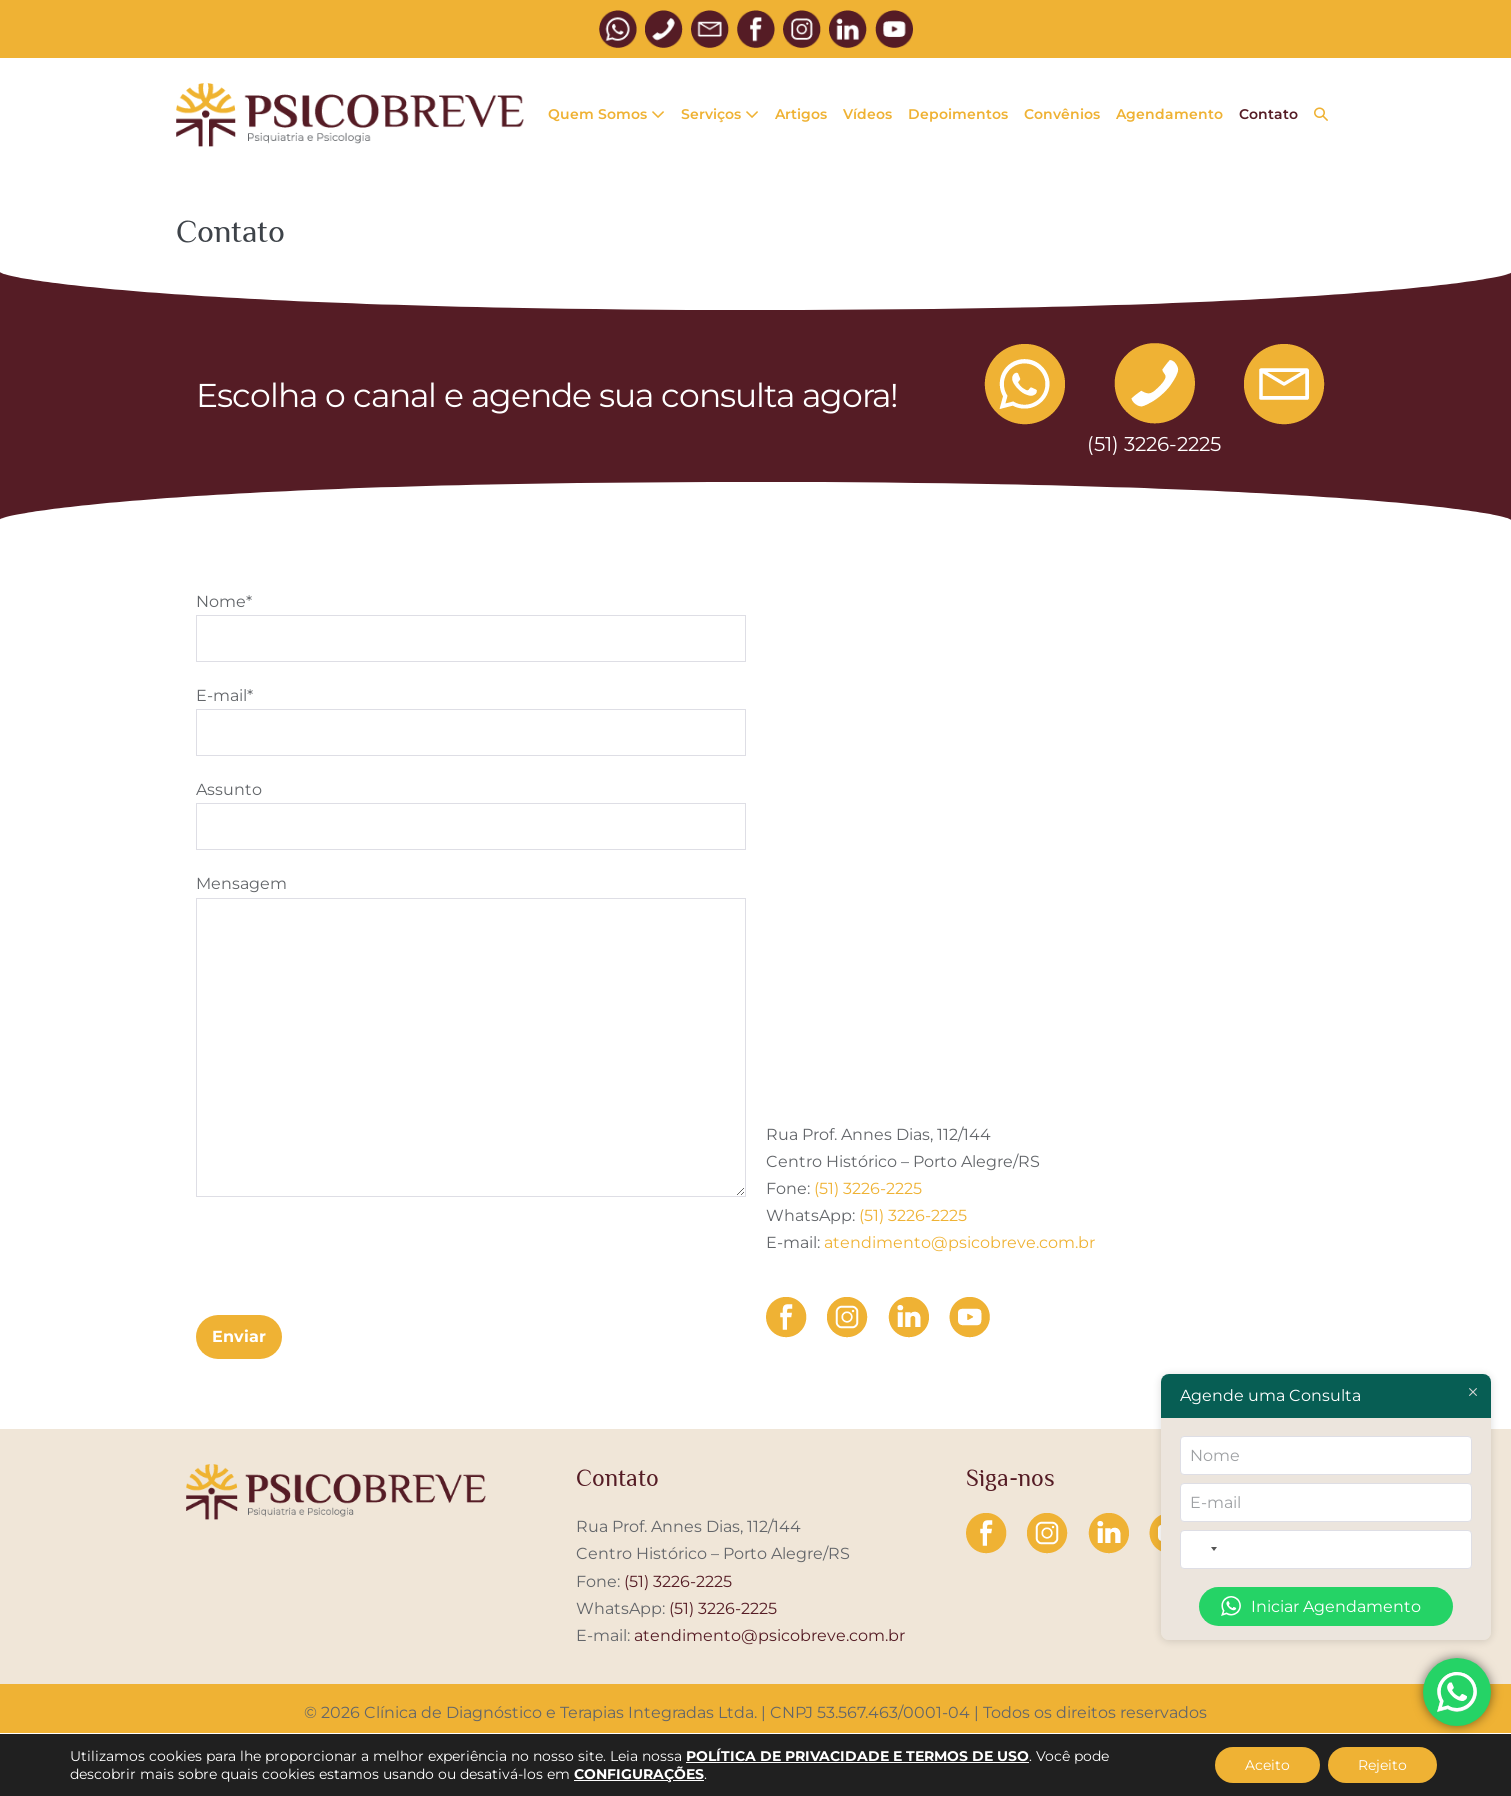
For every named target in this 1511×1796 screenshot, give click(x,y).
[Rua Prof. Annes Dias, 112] (1041, 811)
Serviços (720, 114)
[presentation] (348, 1256)
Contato (1268, 114)
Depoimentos (958, 114)
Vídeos (867, 114)
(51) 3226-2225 (868, 1188)
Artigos (801, 114)
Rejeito (1382, 1765)
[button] (1321, 115)
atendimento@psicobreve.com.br (959, 1242)
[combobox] (1204, 1549)
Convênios (1062, 114)
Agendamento (1169, 114)
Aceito (1267, 1765)
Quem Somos (606, 114)
